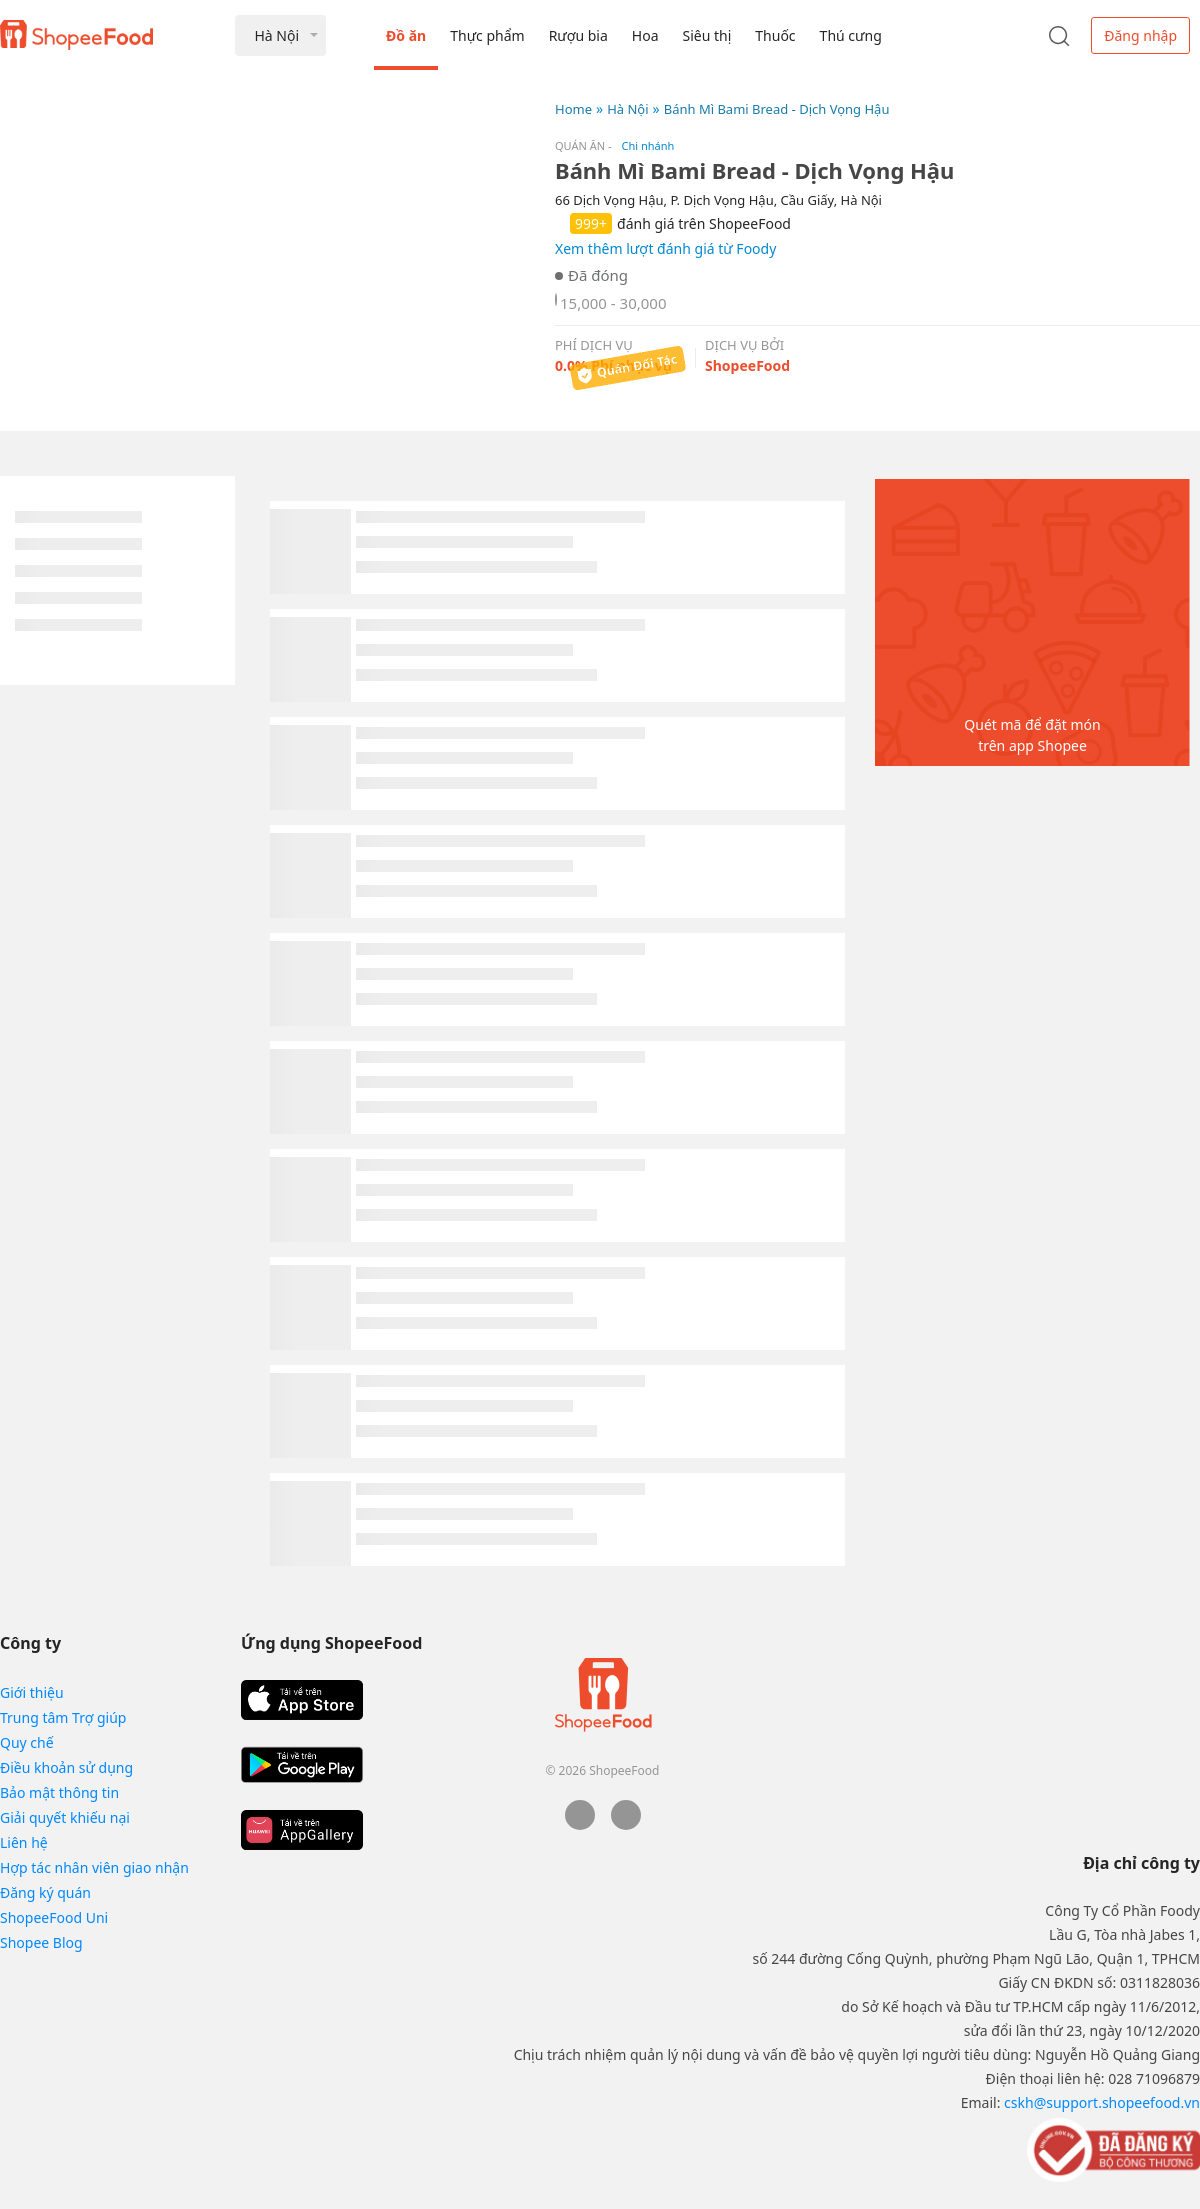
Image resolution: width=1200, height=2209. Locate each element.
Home (573, 109)
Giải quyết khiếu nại (65, 1817)
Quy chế (27, 1742)
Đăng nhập (1140, 35)
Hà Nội (627, 109)
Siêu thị (707, 35)
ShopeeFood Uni (54, 1917)
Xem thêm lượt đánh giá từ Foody (665, 248)
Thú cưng (851, 35)
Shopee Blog (41, 1942)
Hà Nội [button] (276, 35)
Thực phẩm (487, 35)
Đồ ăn (406, 35)
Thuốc (775, 35)
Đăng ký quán (45, 1892)
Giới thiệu (32, 1692)
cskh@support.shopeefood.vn (1102, 2102)
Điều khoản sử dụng (66, 1767)
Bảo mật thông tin (59, 1792)
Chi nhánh (648, 145)
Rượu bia (578, 35)
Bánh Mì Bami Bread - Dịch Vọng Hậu (777, 109)
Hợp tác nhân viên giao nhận (94, 1867)
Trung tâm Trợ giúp (63, 1717)
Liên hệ (24, 1842)
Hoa (645, 35)
